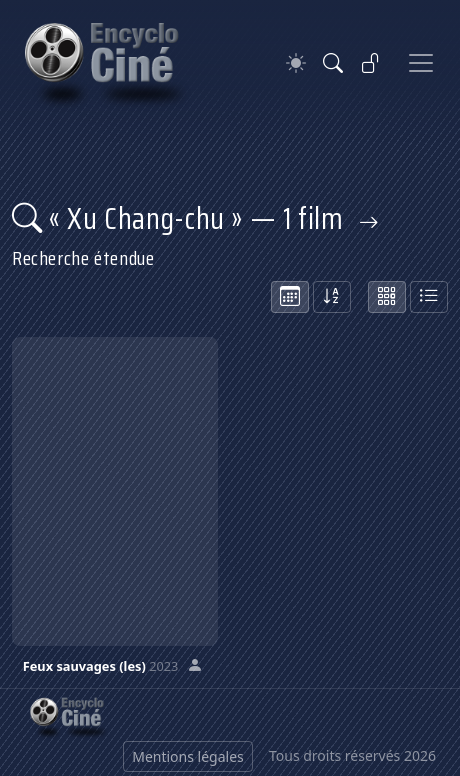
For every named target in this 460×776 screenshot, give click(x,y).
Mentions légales (188, 756)
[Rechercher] (333, 63)
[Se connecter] (371, 63)
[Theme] (296, 63)
